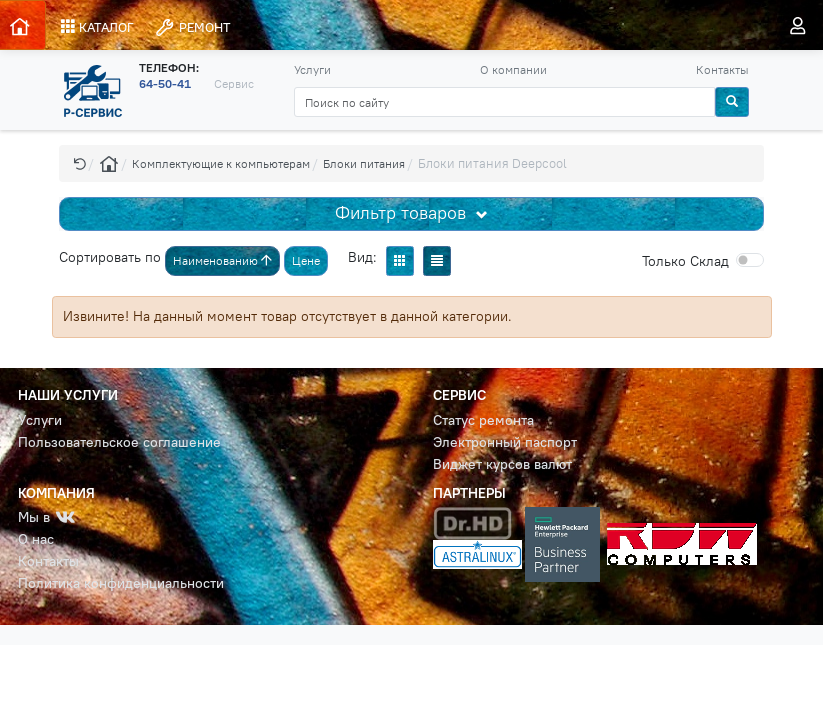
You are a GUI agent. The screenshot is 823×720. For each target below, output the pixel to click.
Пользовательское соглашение (119, 442)
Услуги (312, 69)
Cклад (685, 261)
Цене (306, 260)
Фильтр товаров (403, 213)
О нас (36, 539)
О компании (513, 69)
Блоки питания (364, 163)
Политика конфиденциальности (121, 583)
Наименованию (222, 260)
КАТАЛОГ (97, 27)
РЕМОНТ (192, 27)
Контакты (722, 69)
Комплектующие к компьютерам (221, 163)
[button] (80, 163)
